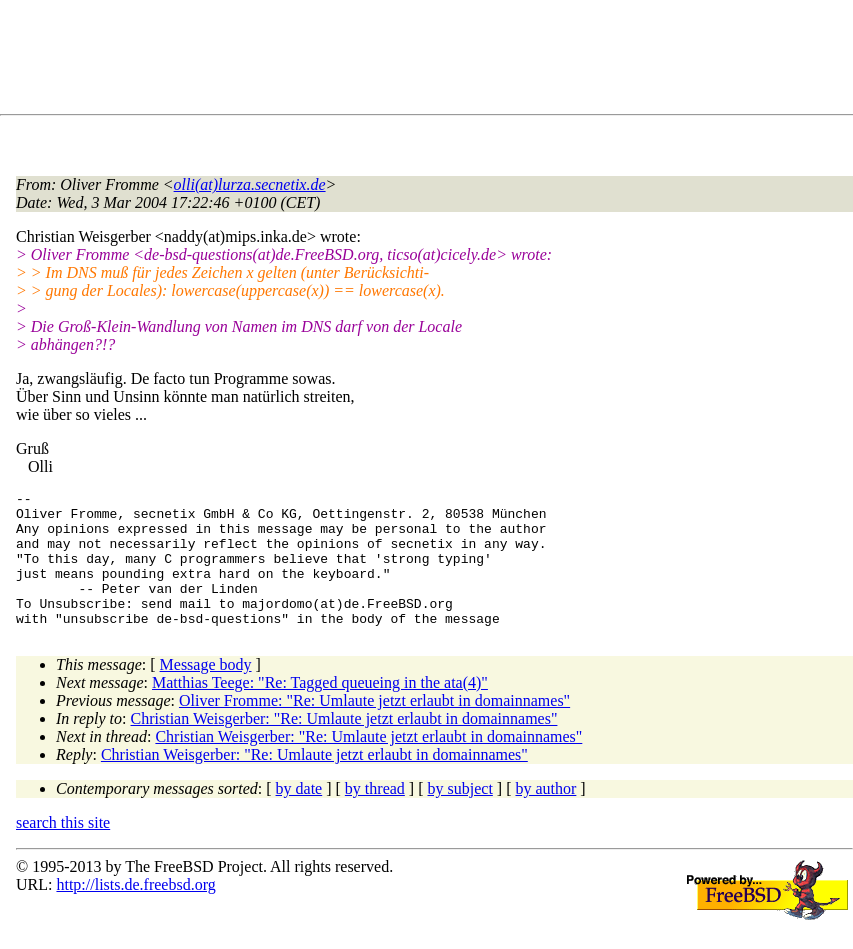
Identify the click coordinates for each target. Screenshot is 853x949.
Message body (206, 691)
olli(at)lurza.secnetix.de (250, 184)
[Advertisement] (380, 61)
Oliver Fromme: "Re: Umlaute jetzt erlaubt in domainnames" (374, 727)
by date (299, 815)
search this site (63, 849)
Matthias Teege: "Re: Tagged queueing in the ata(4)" (320, 709)
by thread (375, 815)
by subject (460, 815)
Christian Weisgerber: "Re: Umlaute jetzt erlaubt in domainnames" (344, 745)
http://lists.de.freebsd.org (135, 911)
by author (545, 815)
